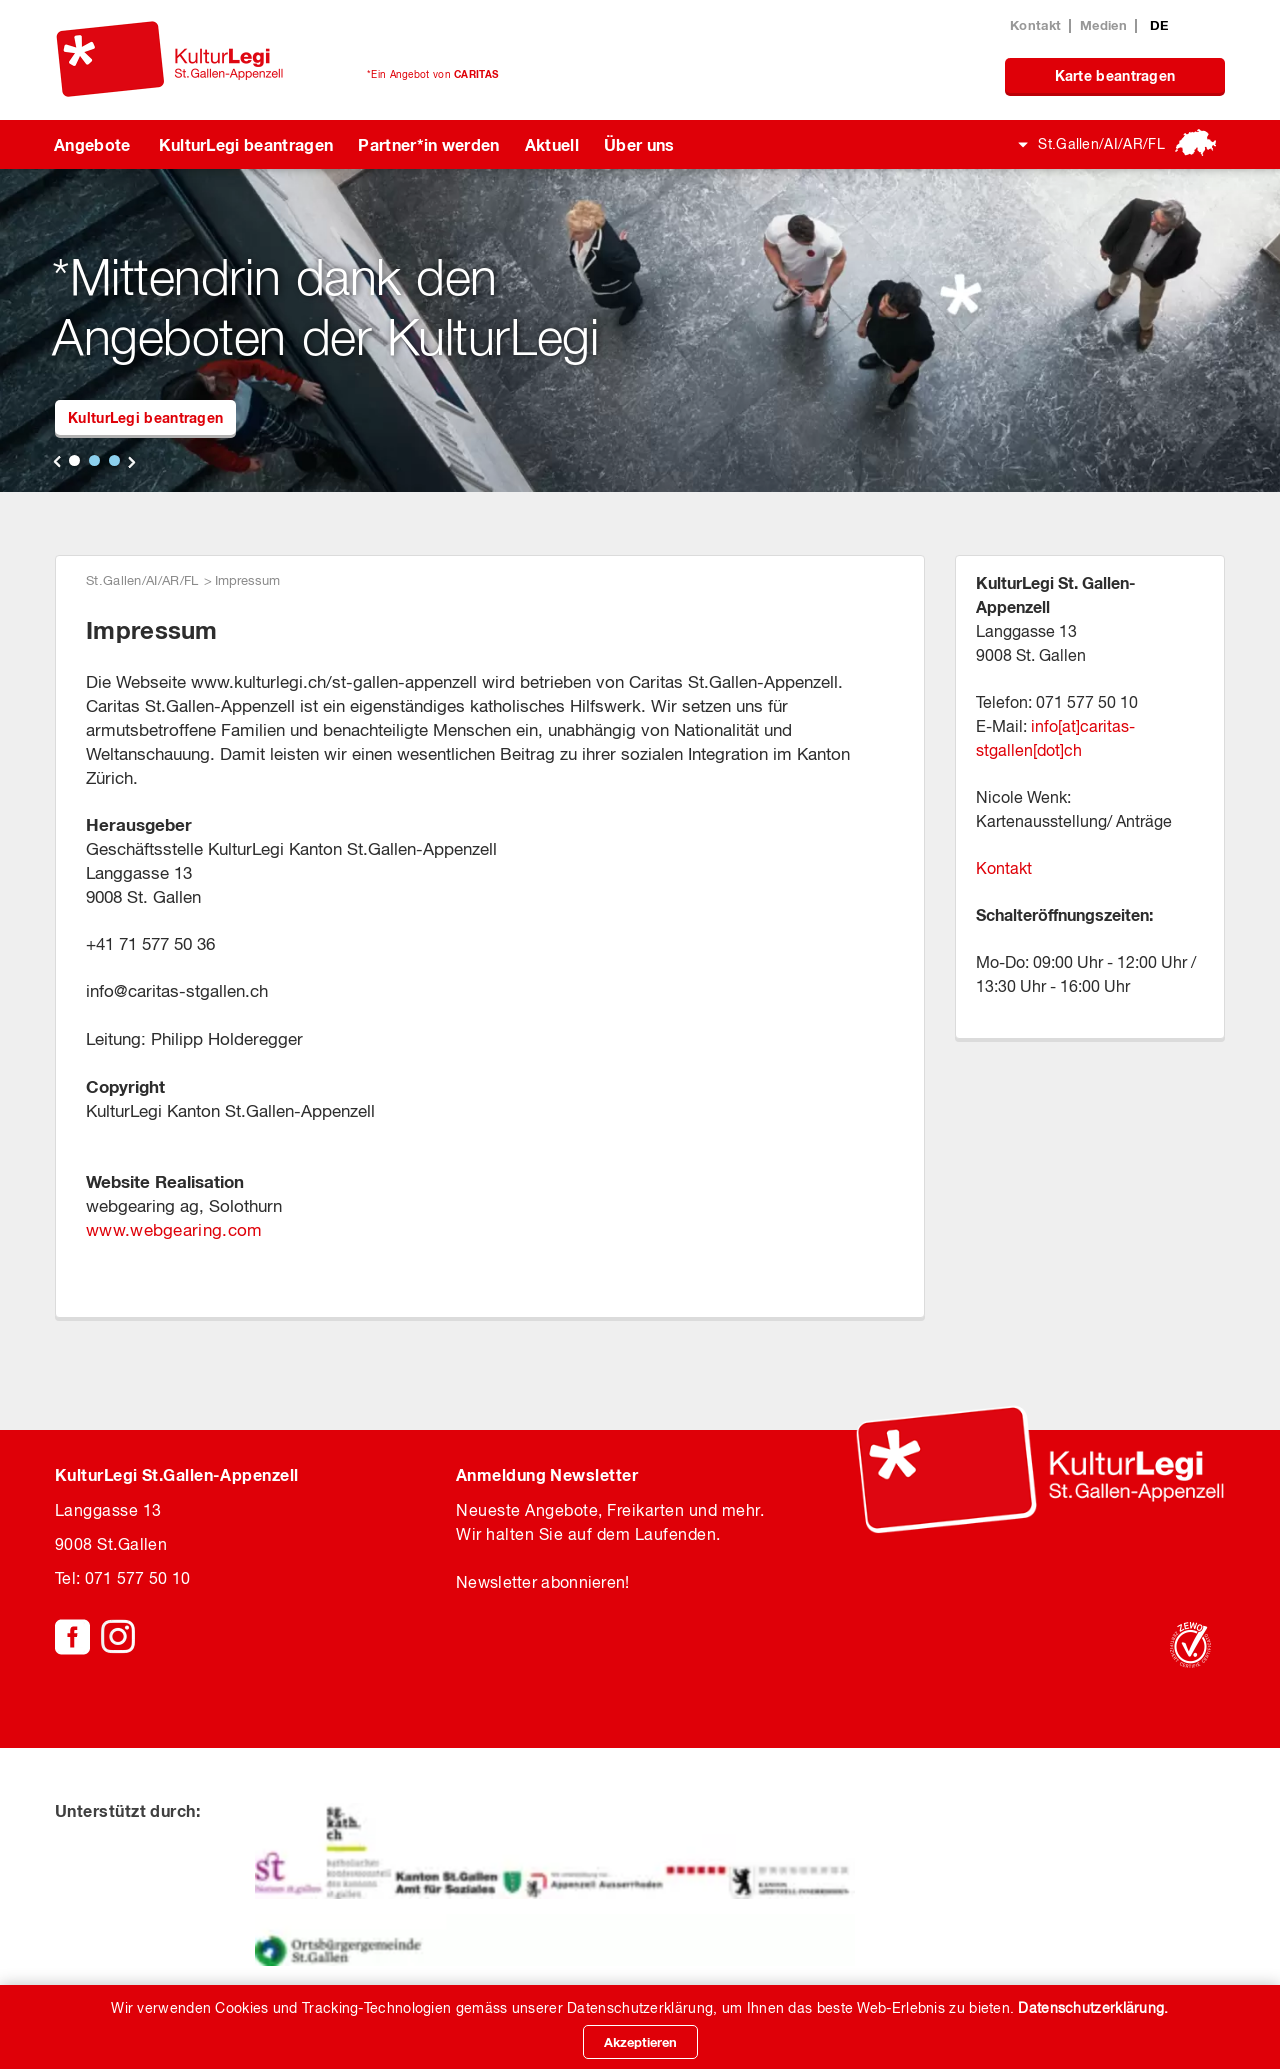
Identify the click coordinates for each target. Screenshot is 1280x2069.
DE (1159, 25)
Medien (1103, 25)
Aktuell (552, 144)
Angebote (92, 144)
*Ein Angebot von (432, 74)
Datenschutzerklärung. (1093, 2008)
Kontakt (1035, 25)
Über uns (639, 144)
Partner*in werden (428, 144)
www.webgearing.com (174, 1230)
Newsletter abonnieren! (543, 1582)
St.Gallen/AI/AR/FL (1101, 144)
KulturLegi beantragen (246, 144)
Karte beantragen (1115, 75)
